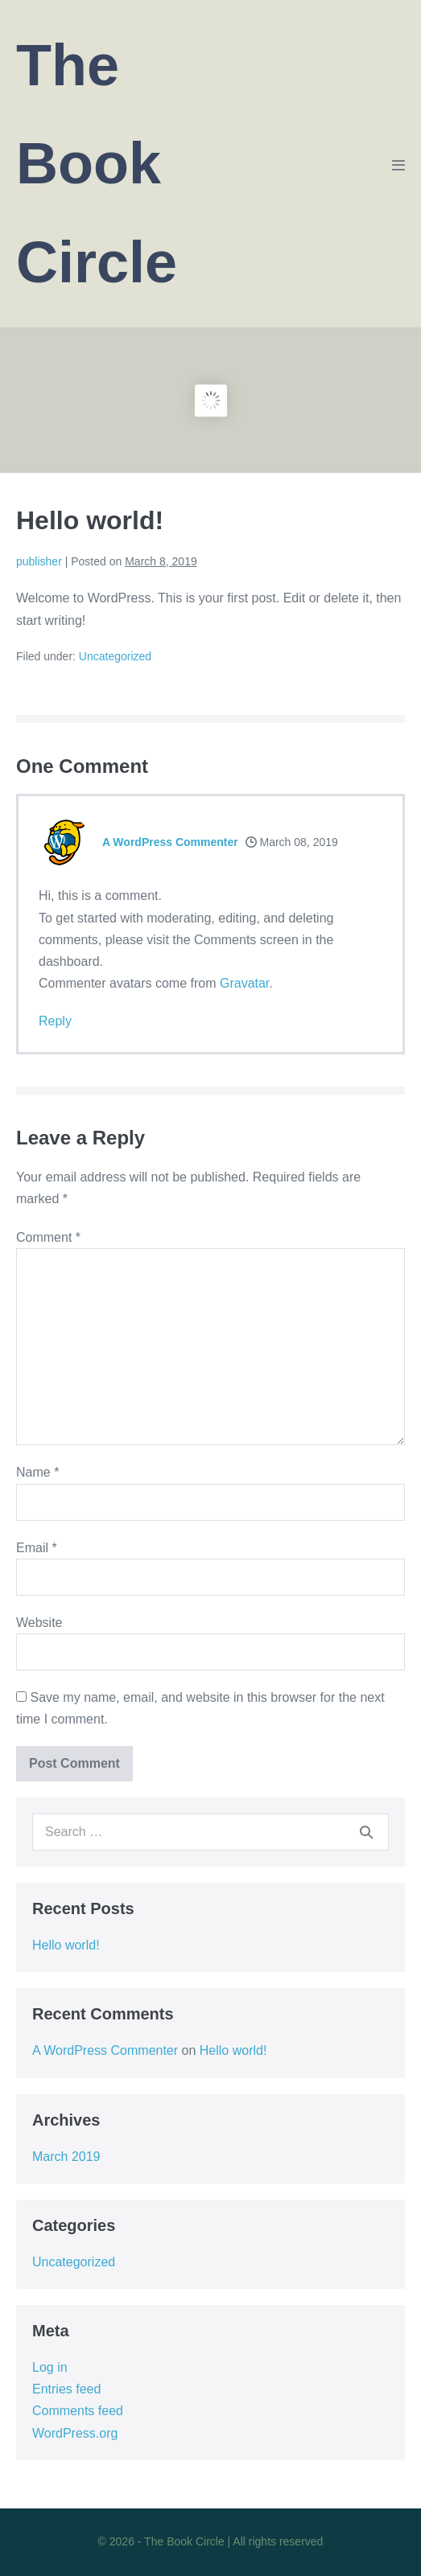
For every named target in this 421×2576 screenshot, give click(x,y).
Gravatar (244, 983)
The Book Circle (96, 163)
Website (39, 1622)
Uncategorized (115, 656)
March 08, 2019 (292, 842)
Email (36, 1548)
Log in (50, 2367)
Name (37, 1472)
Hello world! (66, 1945)
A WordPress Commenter (170, 842)
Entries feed (66, 2389)
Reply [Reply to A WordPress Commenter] (55, 1021)
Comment (48, 1237)
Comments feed (77, 2411)
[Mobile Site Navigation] (398, 164)
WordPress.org (75, 2433)
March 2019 (66, 2156)
